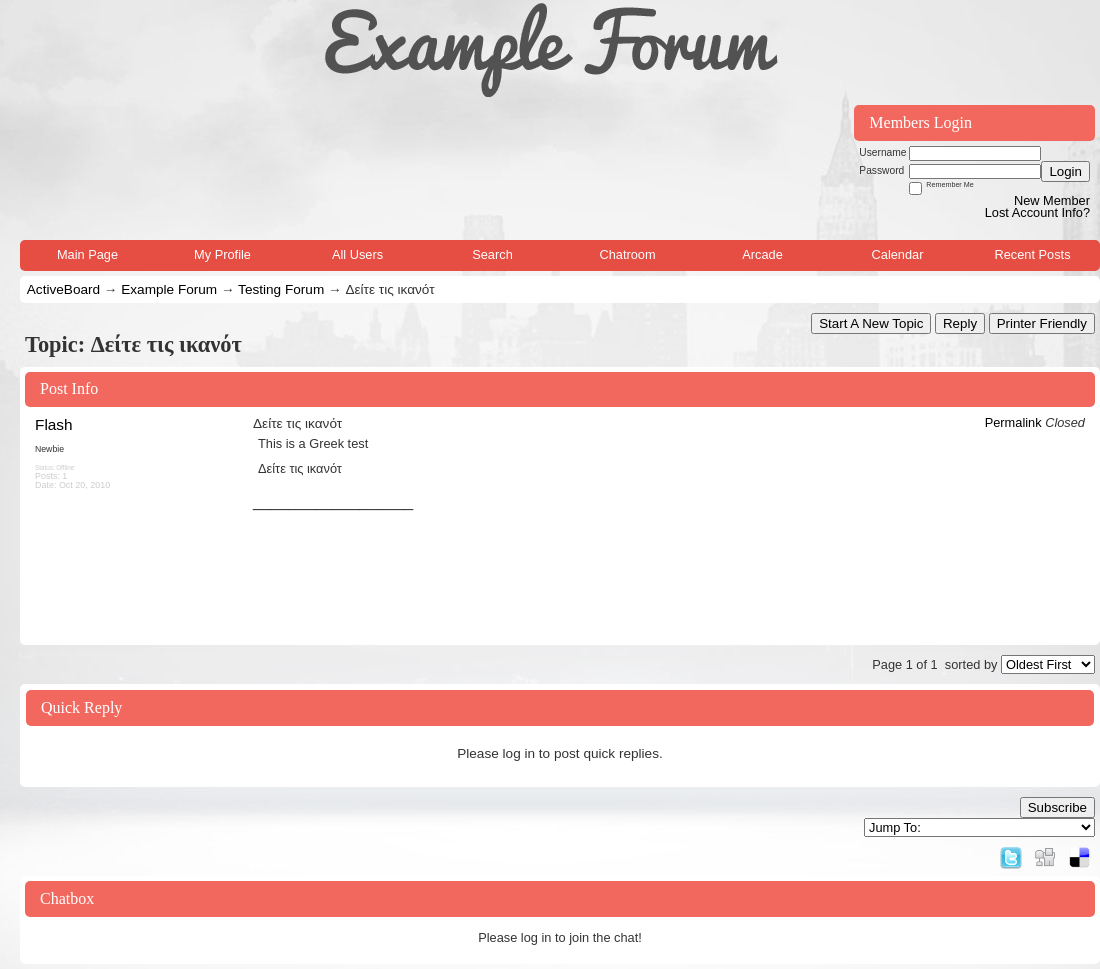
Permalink (1013, 422)
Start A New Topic (871, 323)
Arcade (762, 254)
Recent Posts (1032, 254)
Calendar (898, 254)
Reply (960, 323)
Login (1065, 171)
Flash (54, 424)
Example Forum (169, 289)
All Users (357, 254)
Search (492, 254)
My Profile (222, 254)
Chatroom (627, 254)
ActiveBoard (63, 289)
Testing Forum (281, 289)
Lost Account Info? (1037, 212)
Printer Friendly (1042, 323)
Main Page (87, 254)
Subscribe (1057, 807)
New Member (1052, 200)
